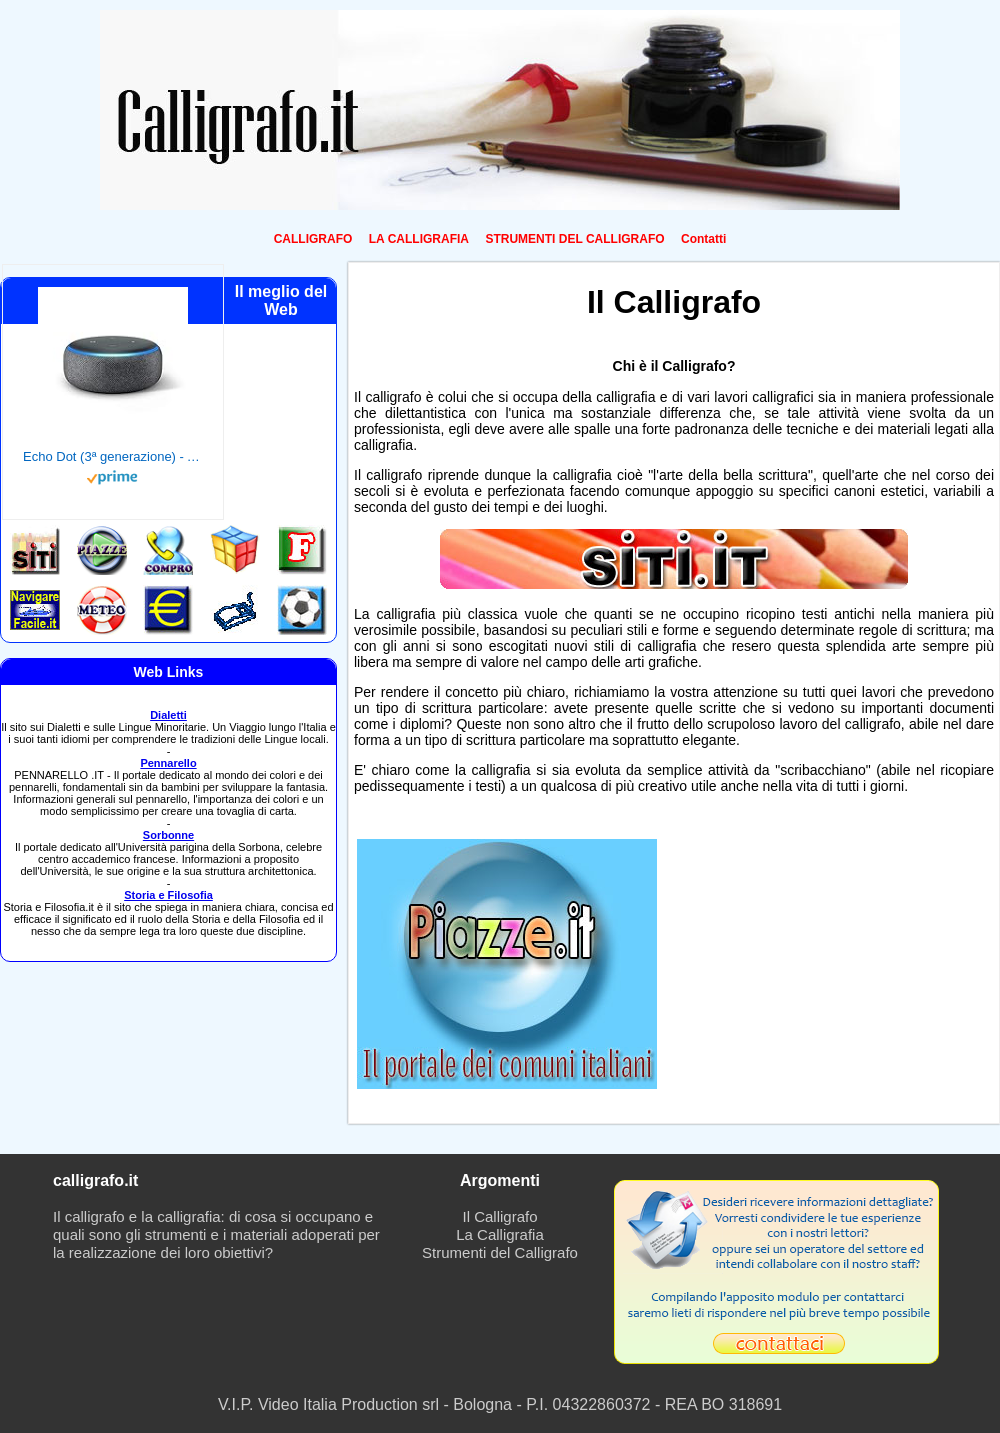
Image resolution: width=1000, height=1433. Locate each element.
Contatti (703, 239)
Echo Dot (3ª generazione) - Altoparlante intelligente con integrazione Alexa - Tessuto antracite (113, 456)
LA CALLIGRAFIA (419, 239)
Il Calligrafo (499, 1216)
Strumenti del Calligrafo (500, 1252)
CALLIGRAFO (313, 239)
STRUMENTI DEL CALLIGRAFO (574, 239)
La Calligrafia (500, 1234)
